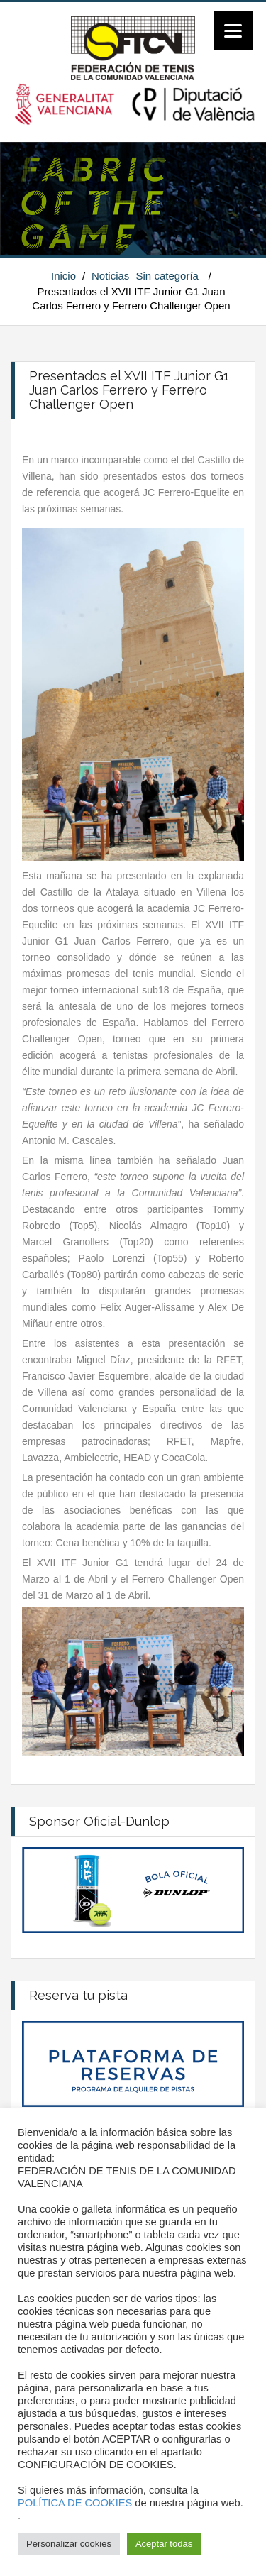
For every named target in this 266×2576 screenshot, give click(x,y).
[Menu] (233, 30)
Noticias (110, 276)
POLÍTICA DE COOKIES (75, 2503)
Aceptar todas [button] (163, 2543)
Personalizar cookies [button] (68, 2543)
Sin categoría (167, 276)
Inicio (63, 276)
